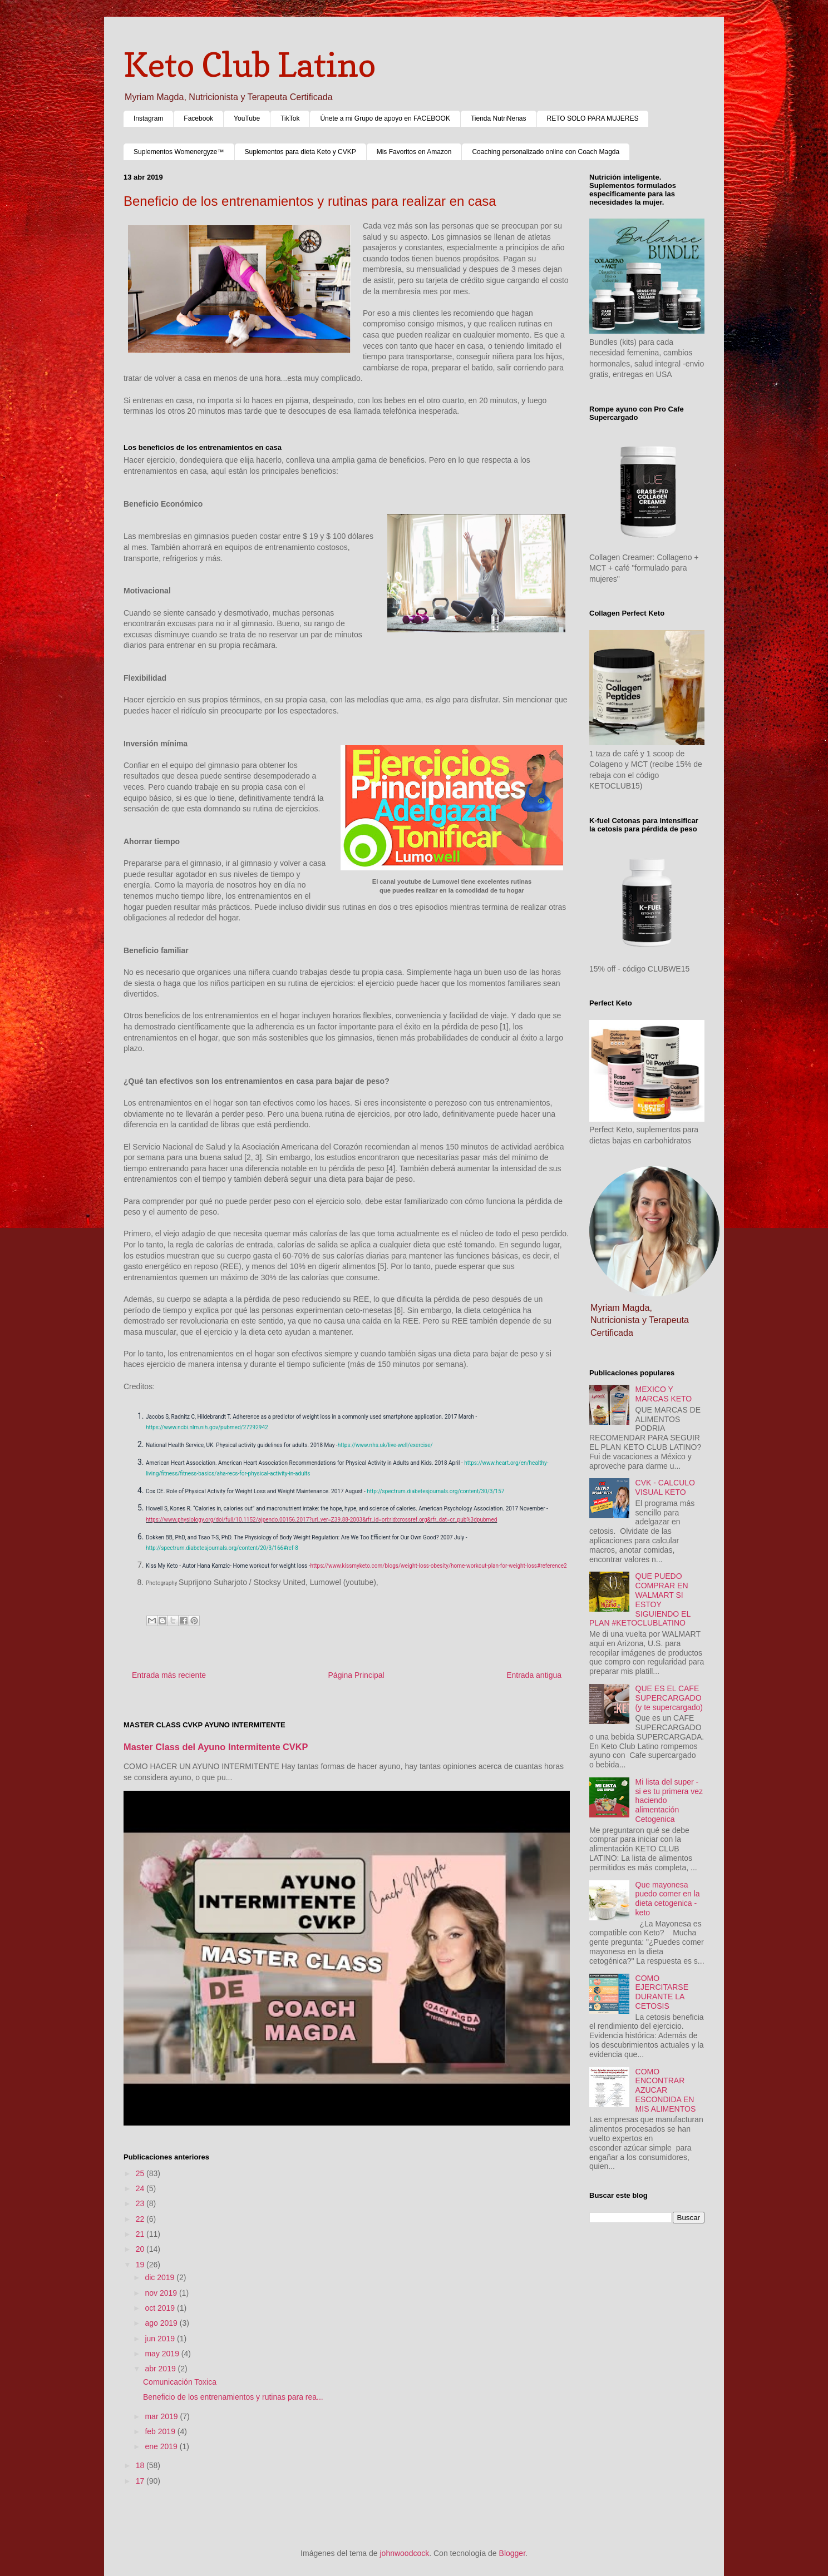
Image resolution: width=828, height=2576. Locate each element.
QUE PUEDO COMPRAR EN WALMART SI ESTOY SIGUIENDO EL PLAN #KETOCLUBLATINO (640, 1599)
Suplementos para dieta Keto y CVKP (300, 152)
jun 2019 (161, 2338)
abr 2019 (161, 2368)
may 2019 (163, 2353)
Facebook (198, 118)
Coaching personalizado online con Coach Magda (545, 152)
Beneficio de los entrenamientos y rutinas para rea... (233, 2396)
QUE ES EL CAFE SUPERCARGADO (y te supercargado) (669, 1698)
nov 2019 (162, 2292)
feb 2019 (161, 2431)
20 (141, 2249)
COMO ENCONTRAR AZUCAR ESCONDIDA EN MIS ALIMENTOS (665, 2090)
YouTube (247, 118)
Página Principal (356, 1675)
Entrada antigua (533, 1675)
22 (141, 2219)
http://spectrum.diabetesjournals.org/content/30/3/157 (435, 1491)
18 (141, 2465)
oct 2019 (161, 2307)
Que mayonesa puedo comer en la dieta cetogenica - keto (667, 1898)
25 (141, 2173)
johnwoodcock (405, 2553)
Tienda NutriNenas (498, 118)
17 (141, 2480)
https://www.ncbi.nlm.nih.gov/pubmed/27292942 (207, 1427)
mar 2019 (162, 2416)
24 (141, 2188)
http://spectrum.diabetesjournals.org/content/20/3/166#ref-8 (222, 1548)
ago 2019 (162, 2323)
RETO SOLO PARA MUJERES (593, 118)
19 (141, 2264)
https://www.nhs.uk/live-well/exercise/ (385, 1445)
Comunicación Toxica (179, 2381)
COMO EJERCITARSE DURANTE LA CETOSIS (661, 1992)
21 (141, 2234)
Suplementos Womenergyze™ (179, 152)
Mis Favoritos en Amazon (414, 152)
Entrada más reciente (169, 1675)
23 (141, 2203)
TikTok (289, 118)
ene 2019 (162, 2446)
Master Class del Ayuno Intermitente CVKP (216, 1747)
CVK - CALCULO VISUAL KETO (665, 1487)
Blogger (512, 2553)
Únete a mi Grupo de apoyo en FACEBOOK (385, 118)
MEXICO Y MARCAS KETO (663, 1394)
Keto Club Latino (250, 64)
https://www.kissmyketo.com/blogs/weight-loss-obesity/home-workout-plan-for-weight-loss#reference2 (438, 1566)
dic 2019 (160, 2277)
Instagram (148, 118)
